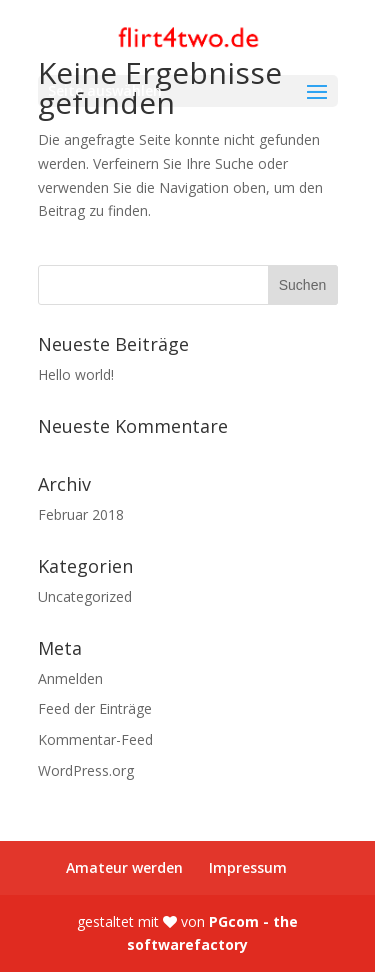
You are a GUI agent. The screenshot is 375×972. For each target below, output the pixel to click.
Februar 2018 (81, 514)
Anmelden (70, 678)
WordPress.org (86, 770)
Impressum (248, 867)
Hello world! (76, 374)
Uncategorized (85, 596)
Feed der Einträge (95, 708)
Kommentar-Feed (95, 739)
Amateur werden (124, 867)
